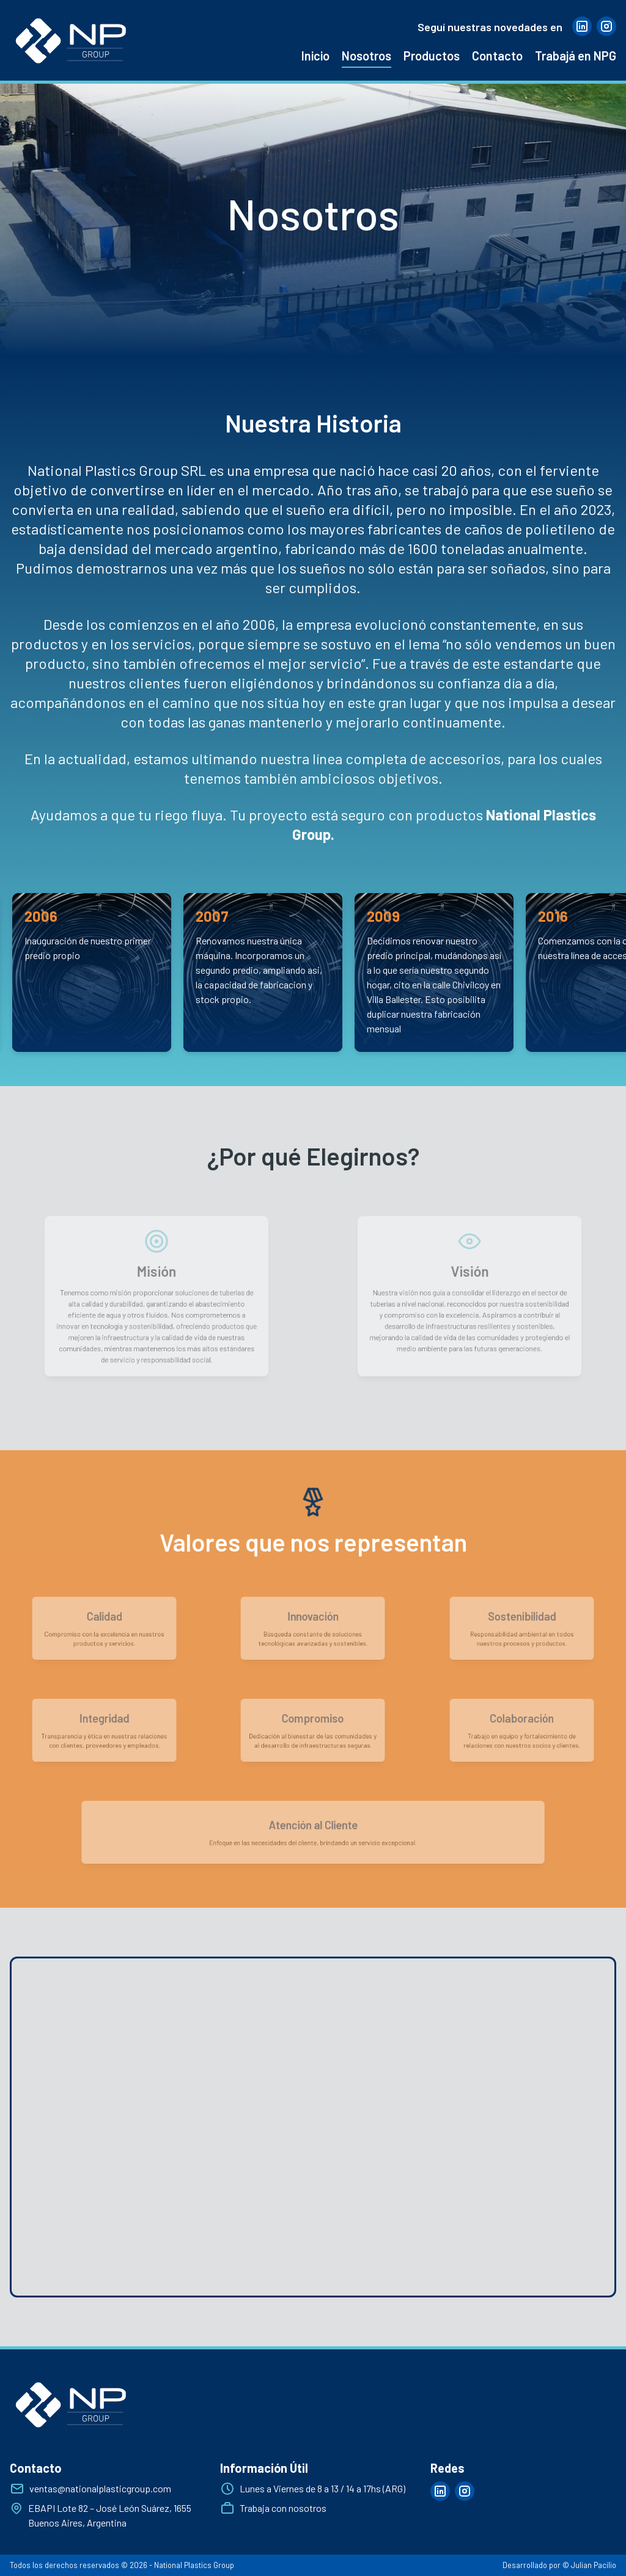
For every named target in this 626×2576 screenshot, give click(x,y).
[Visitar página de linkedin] (582, 26)
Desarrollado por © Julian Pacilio (559, 2565)
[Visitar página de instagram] (606, 26)
